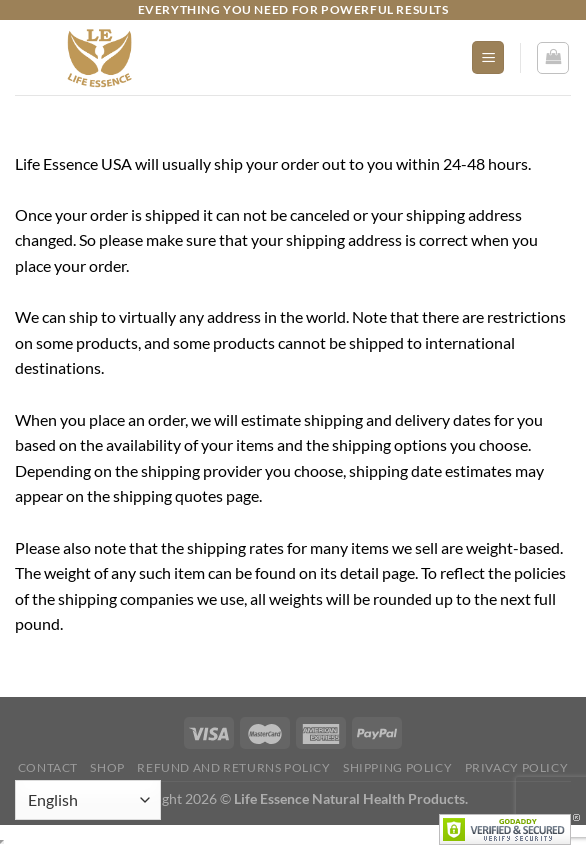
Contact (48, 767)
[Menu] (488, 57)
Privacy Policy (517, 767)
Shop (107, 767)
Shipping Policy (397, 767)
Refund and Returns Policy (233, 767)
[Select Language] (88, 800)
